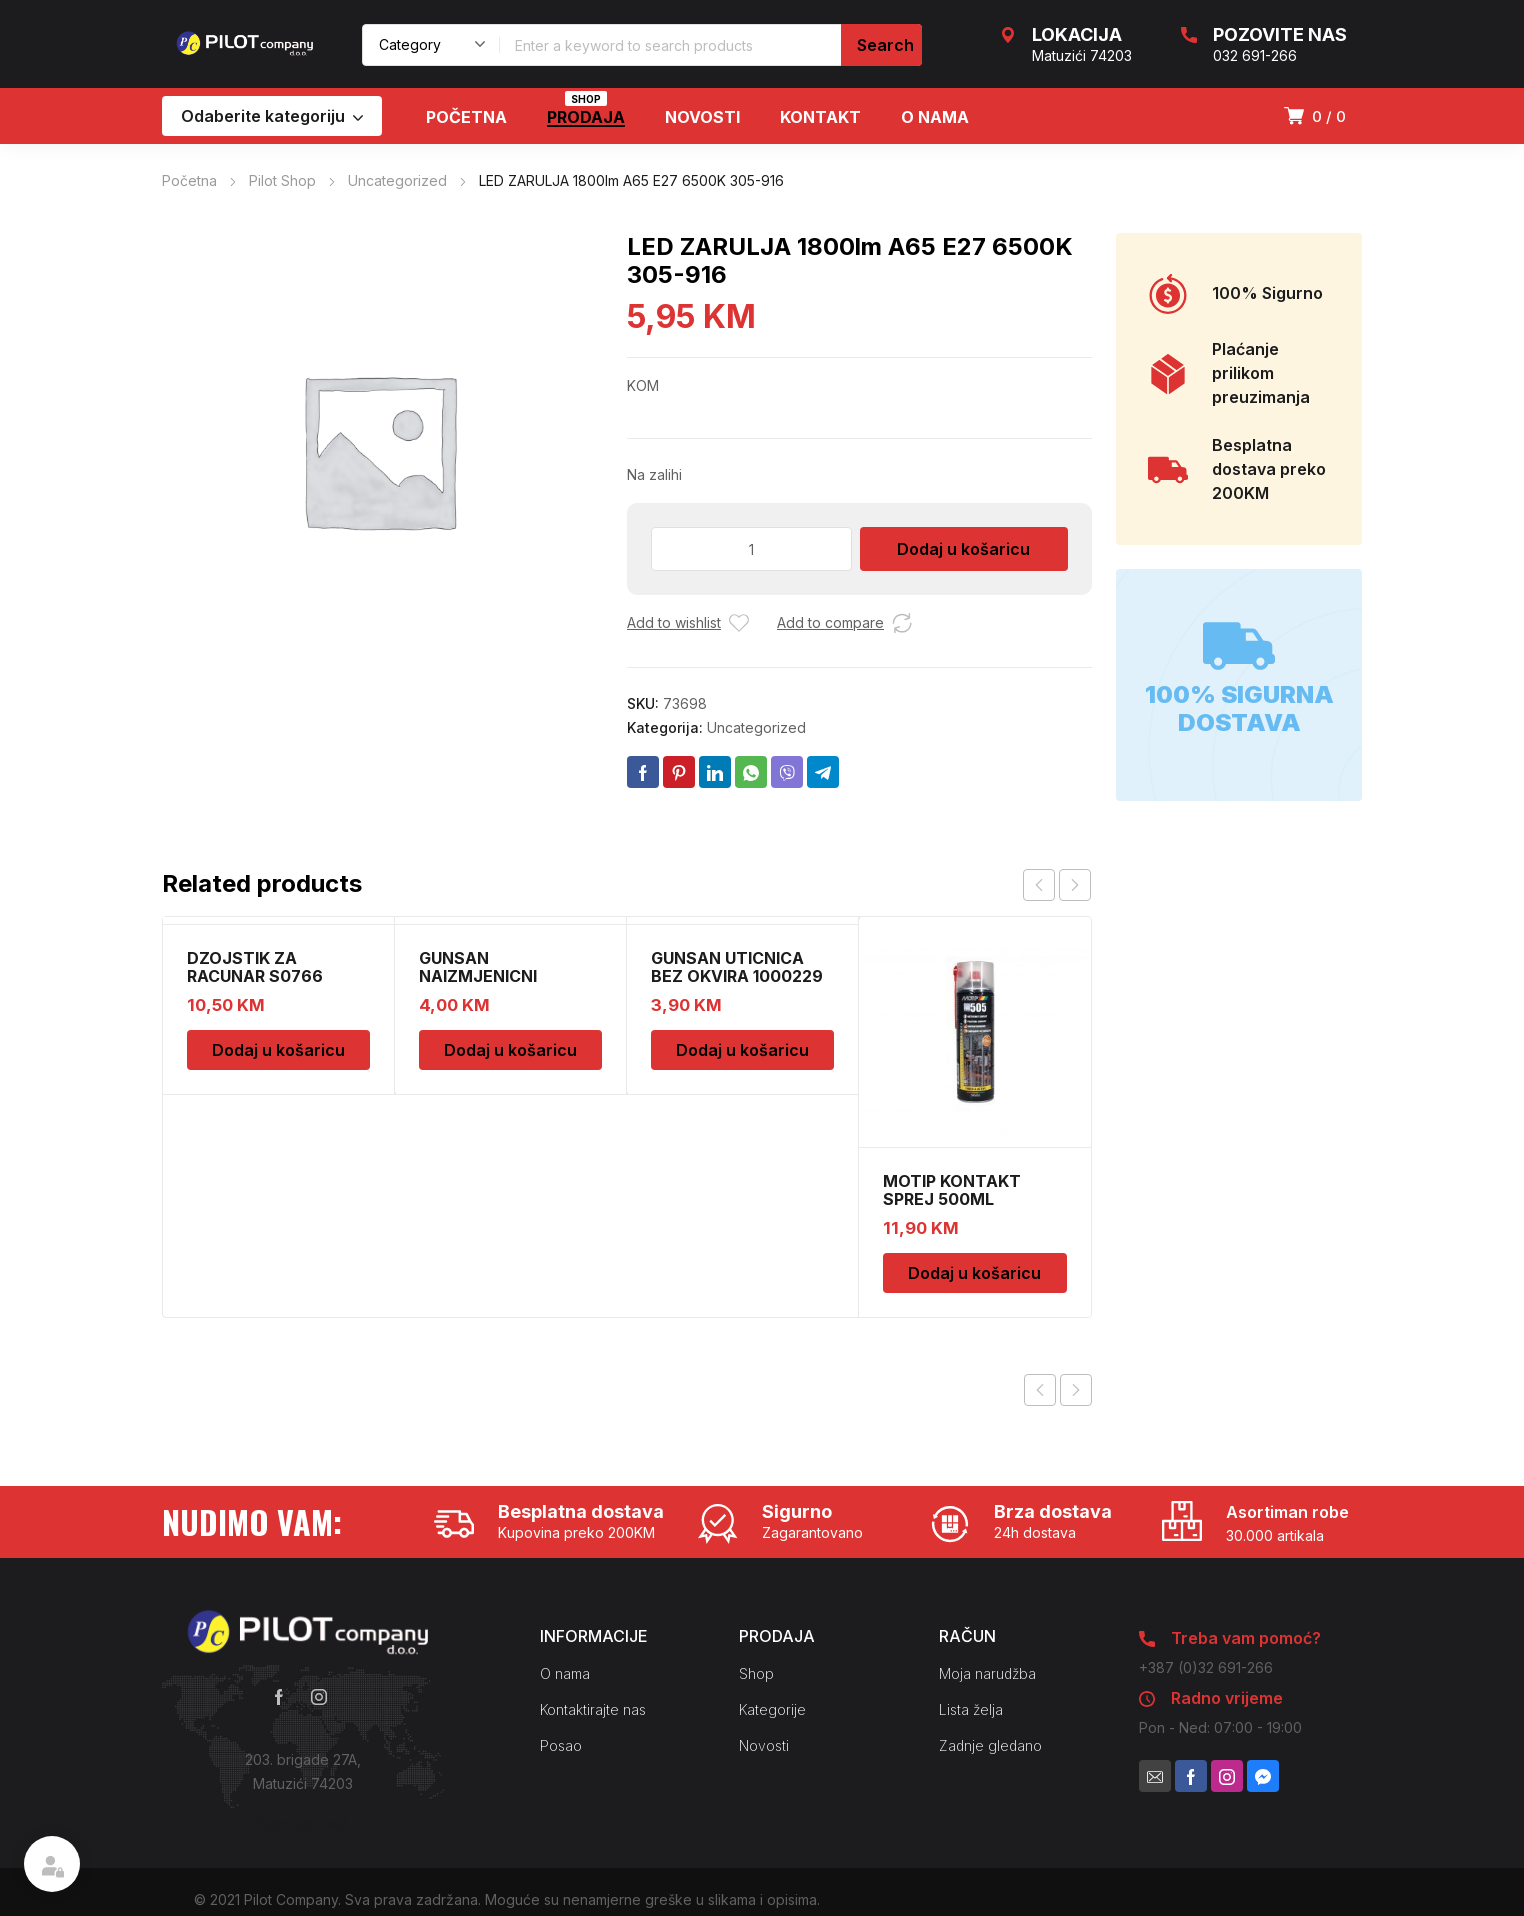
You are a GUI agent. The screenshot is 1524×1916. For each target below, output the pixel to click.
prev (1039, 885)
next (1075, 885)
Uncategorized (397, 180)
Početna (189, 180)
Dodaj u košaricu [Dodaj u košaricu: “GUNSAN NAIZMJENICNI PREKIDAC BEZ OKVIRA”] (510, 1050)
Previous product (1040, 1390)
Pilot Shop (282, 180)
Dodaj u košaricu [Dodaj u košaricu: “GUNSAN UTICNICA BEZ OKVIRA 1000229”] (742, 1050)
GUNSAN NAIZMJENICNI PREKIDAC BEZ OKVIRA (509, 976)
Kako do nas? (303, 1823)
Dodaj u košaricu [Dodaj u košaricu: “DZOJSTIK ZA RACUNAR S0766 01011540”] (278, 1050)
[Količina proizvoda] (751, 549)
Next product (1076, 1390)
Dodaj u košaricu (963, 549)
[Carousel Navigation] (1057, 885)
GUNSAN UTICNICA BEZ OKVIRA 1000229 (737, 967)
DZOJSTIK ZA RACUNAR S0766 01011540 (255, 976)
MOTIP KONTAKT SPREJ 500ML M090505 (952, 1199)
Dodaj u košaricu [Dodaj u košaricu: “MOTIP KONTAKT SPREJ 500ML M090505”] (974, 1273)
